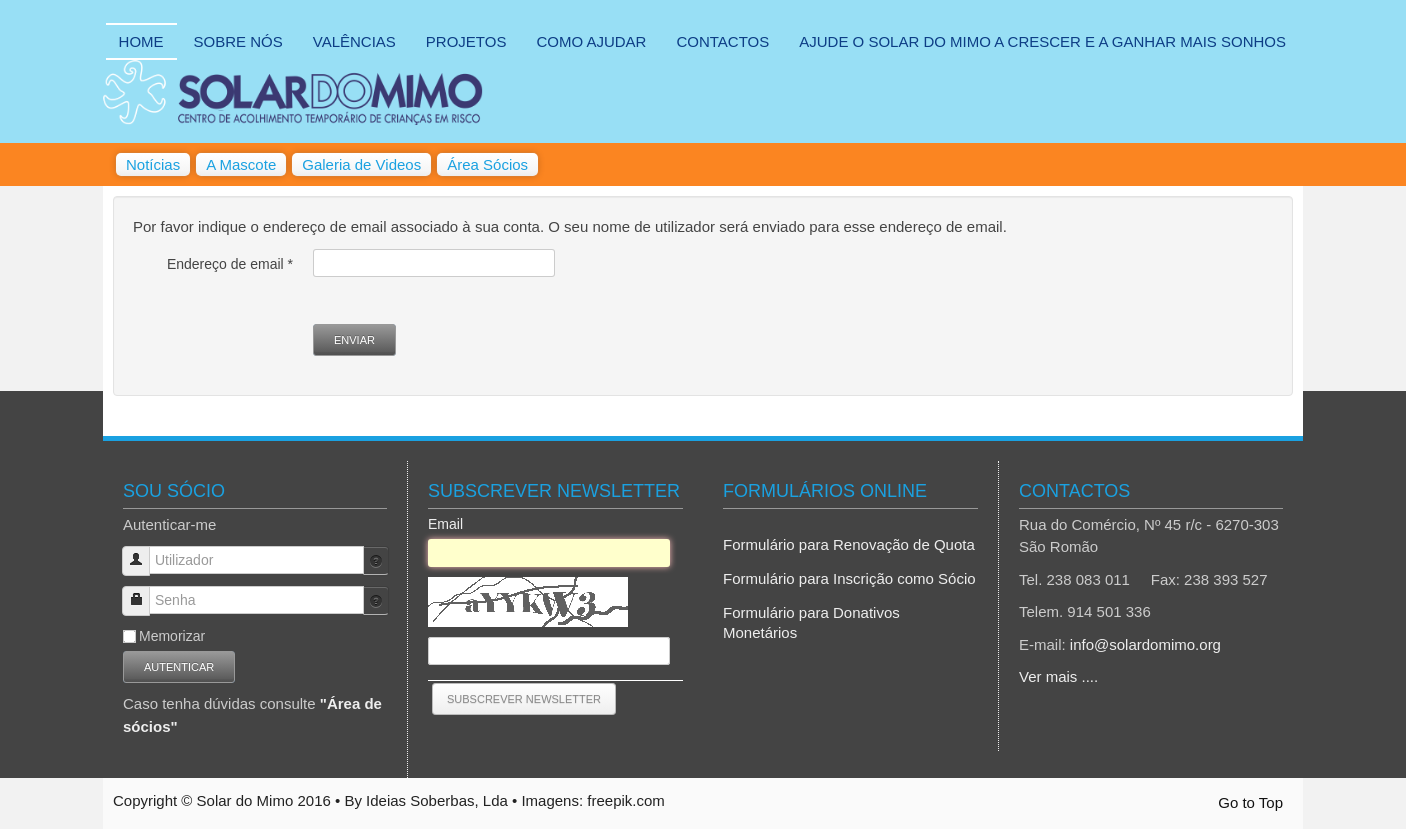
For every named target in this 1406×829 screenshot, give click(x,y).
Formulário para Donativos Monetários (811, 622)
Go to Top (1250, 802)
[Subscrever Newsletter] (524, 699)
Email (445, 524)
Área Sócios (487, 164)
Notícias (153, 164)
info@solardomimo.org (1145, 644)
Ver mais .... (1058, 676)
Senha (143, 591)
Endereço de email (230, 264)
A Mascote (241, 164)
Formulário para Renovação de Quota (849, 544)
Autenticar (179, 667)
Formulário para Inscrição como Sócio (849, 578)
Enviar (354, 340)
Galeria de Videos (361, 164)
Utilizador (143, 551)
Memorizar (172, 636)
